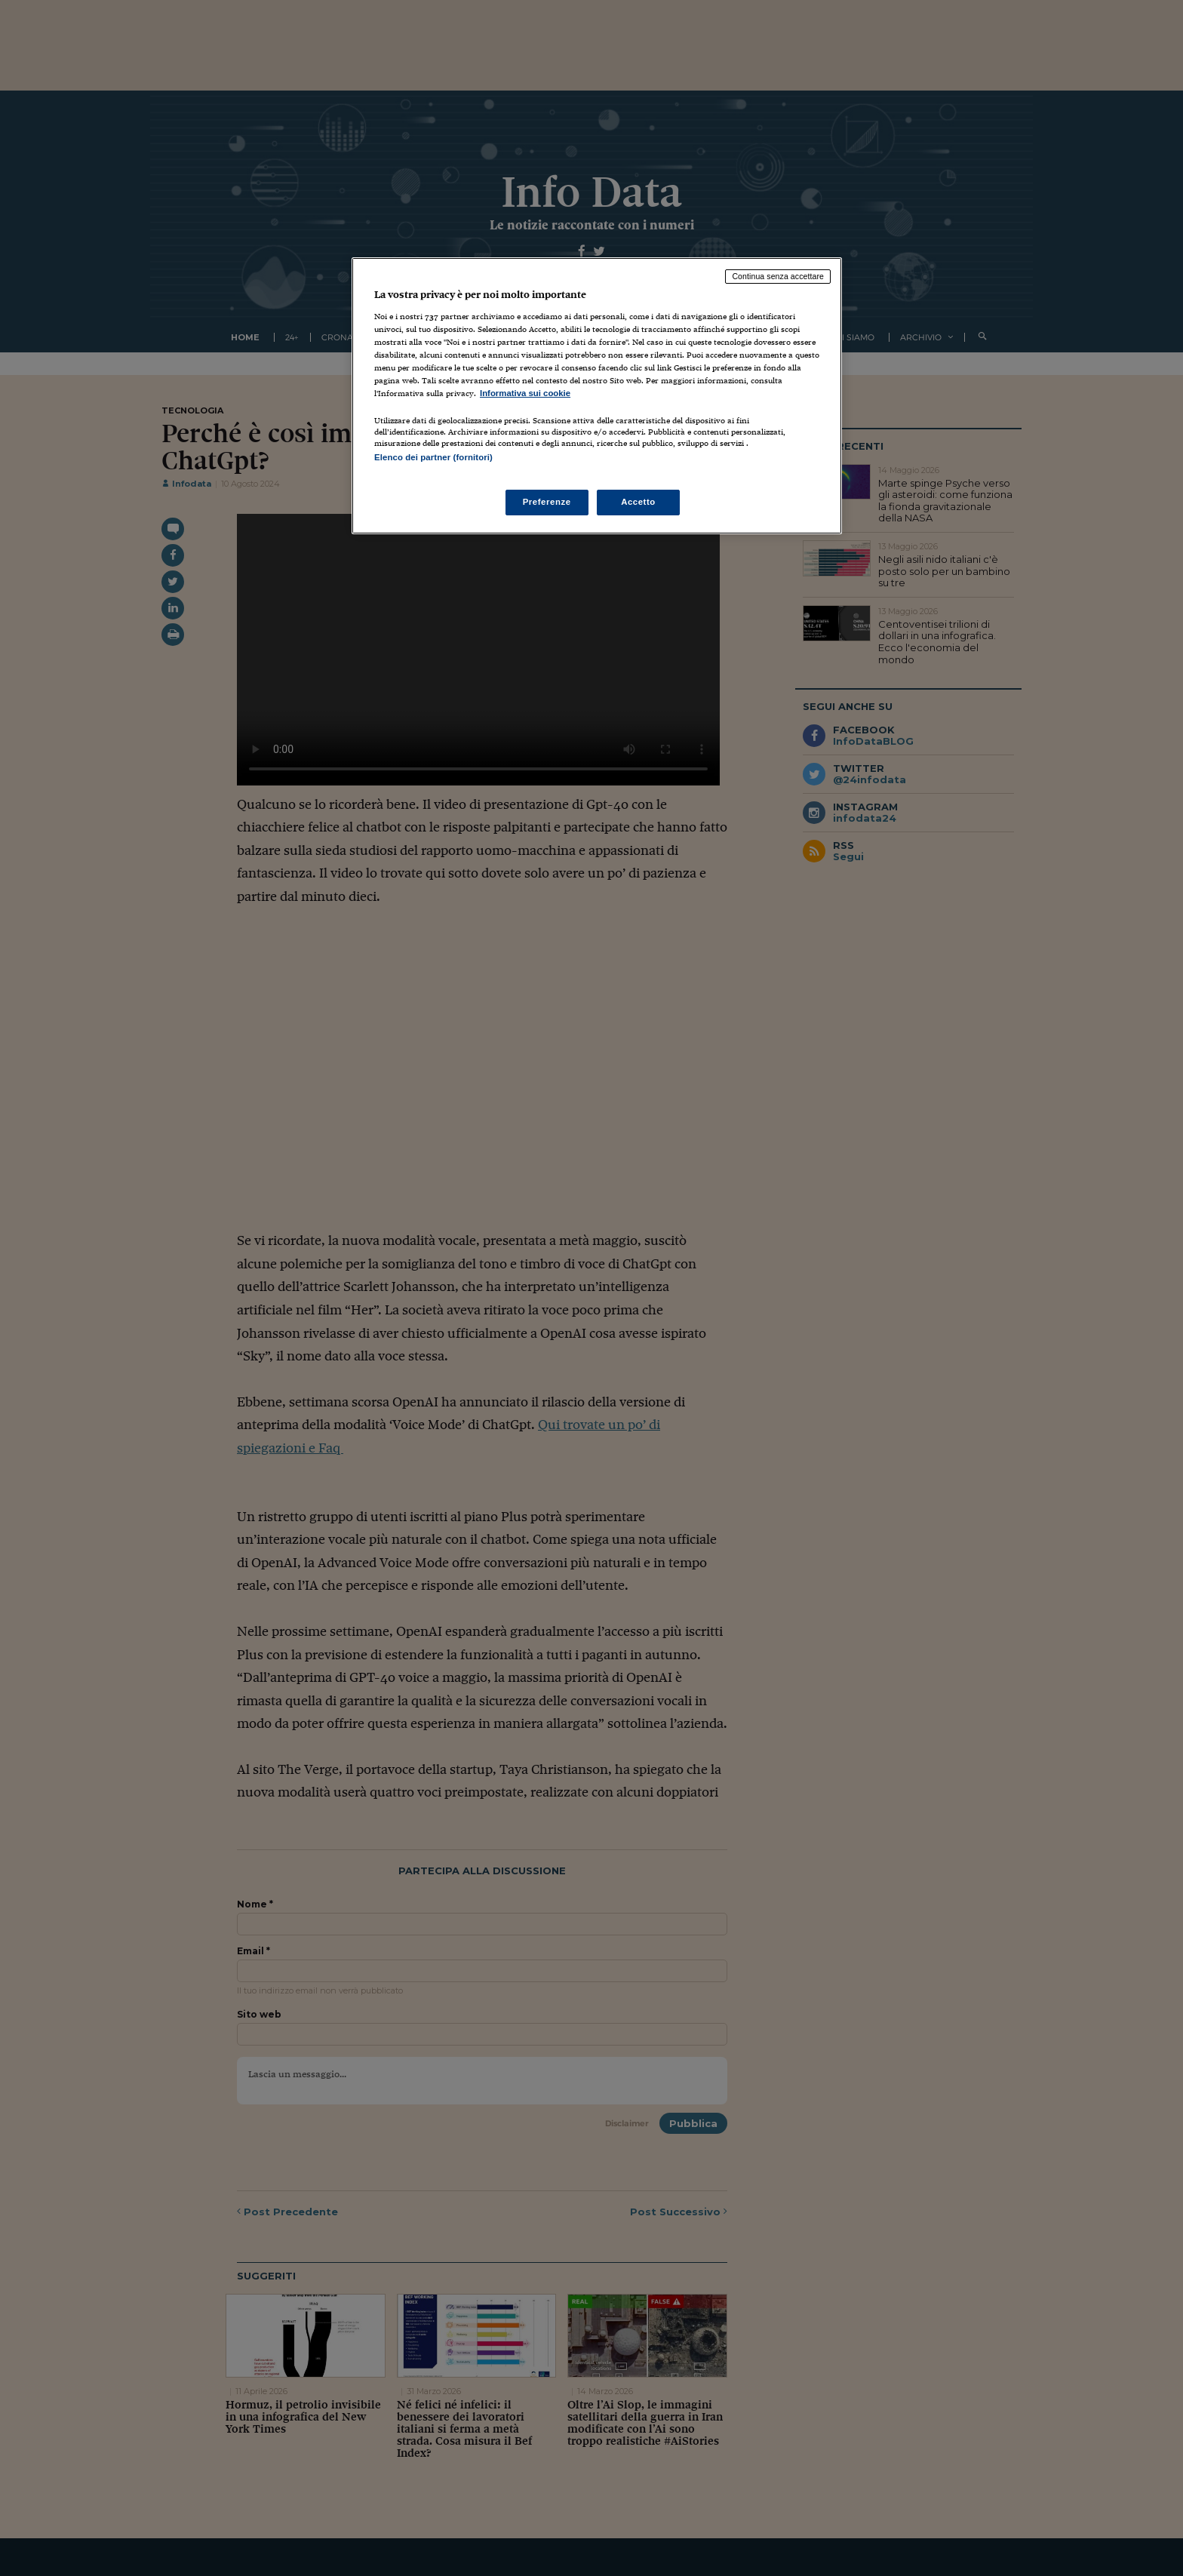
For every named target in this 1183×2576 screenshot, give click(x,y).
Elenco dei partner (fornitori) (433, 457)
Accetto (638, 501)
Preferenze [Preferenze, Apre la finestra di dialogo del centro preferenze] (547, 501)
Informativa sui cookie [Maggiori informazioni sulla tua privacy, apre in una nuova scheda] (525, 393)
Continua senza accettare (778, 276)
